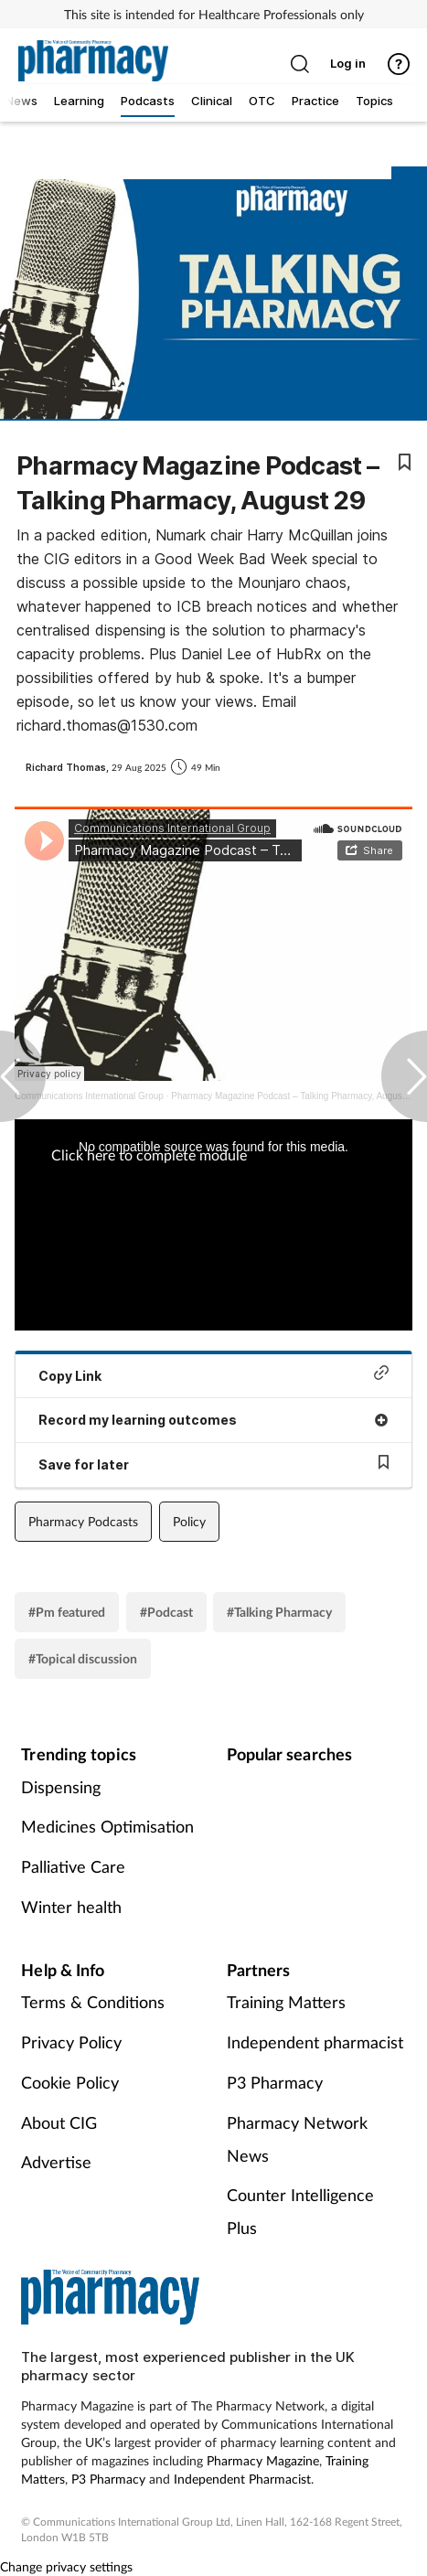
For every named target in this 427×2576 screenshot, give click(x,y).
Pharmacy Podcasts (83, 1521)
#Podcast (166, 1611)
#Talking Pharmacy (279, 1611)
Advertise (56, 2162)
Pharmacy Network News (297, 2138)
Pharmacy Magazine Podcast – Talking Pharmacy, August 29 (294, 1096)
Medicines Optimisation (107, 1826)
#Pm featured (66, 1611)
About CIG (59, 2122)
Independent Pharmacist (242, 2478)
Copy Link (213, 1374)
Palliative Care (73, 1866)
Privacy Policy (71, 2042)
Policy (189, 1521)
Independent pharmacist (315, 2042)
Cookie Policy (70, 2082)
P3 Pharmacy (275, 2082)
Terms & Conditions (93, 2002)
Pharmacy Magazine (263, 2460)
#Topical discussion (82, 1658)
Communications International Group (89, 1096)
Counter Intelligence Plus (300, 2211)
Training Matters (286, 2002)
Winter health (71, 1907)
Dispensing (61, 1787)
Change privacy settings (66, 2566)
